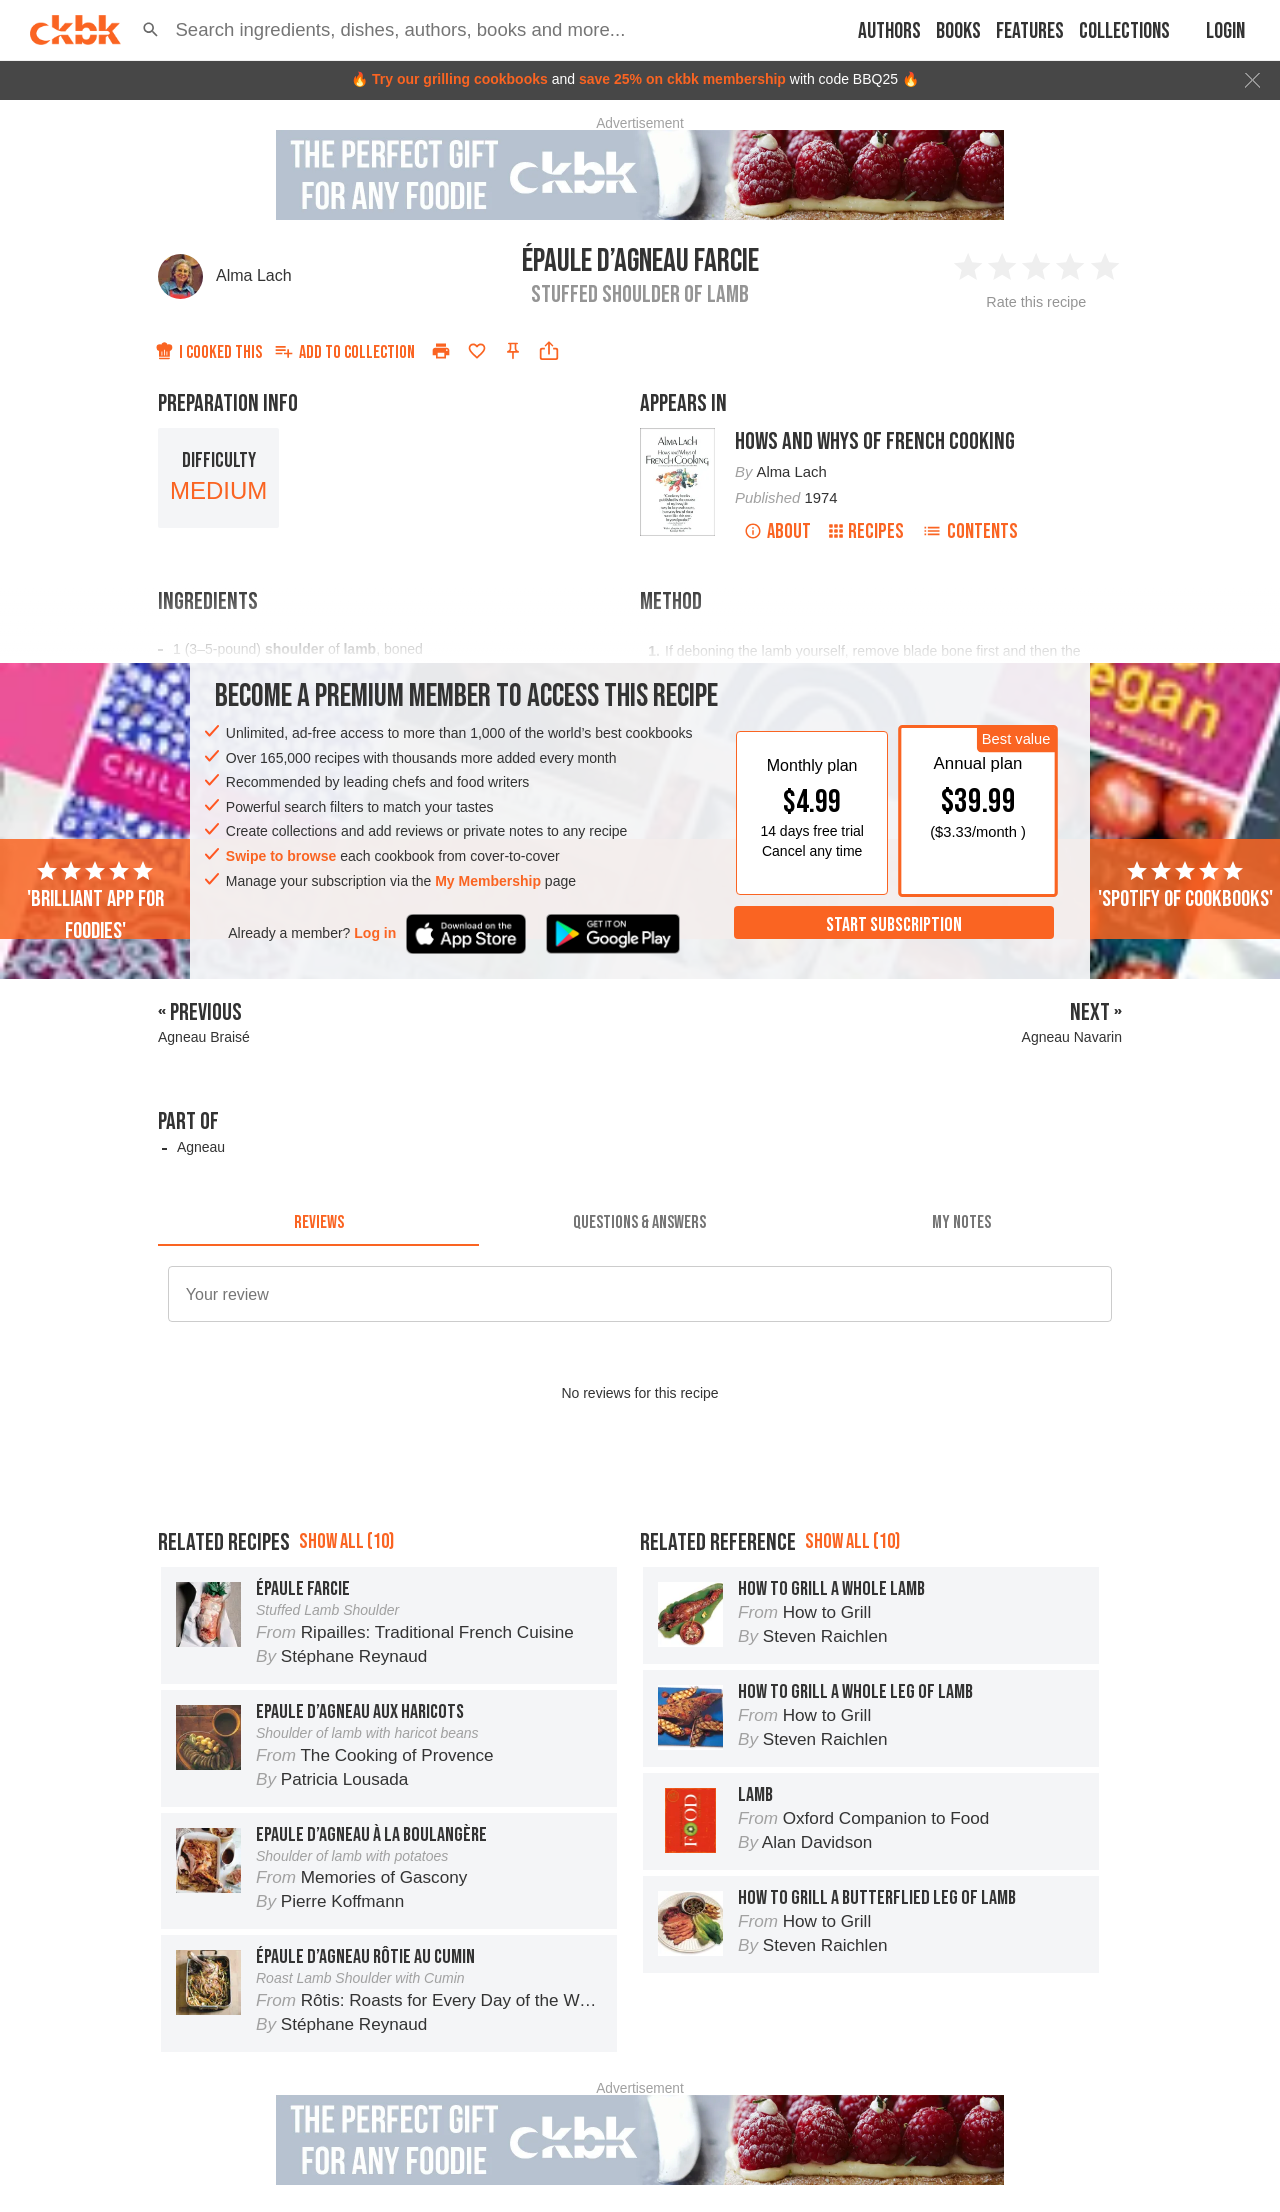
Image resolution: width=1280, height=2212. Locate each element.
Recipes (866, 531)
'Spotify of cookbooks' (1185, 886)
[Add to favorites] (477, 351)
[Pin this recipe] (513, 351)
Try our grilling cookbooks (460, 79)
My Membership (488, 881)
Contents (970, 531)
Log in (375, 933)
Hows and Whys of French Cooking (875, 441)
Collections (1124, 31)
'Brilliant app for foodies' (95, 902)
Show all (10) (346, 1541)
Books (958, 31)
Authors (889, 31)
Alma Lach (254, 275)
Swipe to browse (281, 856)
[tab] (318, 1222)
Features (1030, 31)
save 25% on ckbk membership (682, 79)
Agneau (201, 1147)
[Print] (441, 351)
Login (1225, 31)
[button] (150, 30)
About (777, 531)
